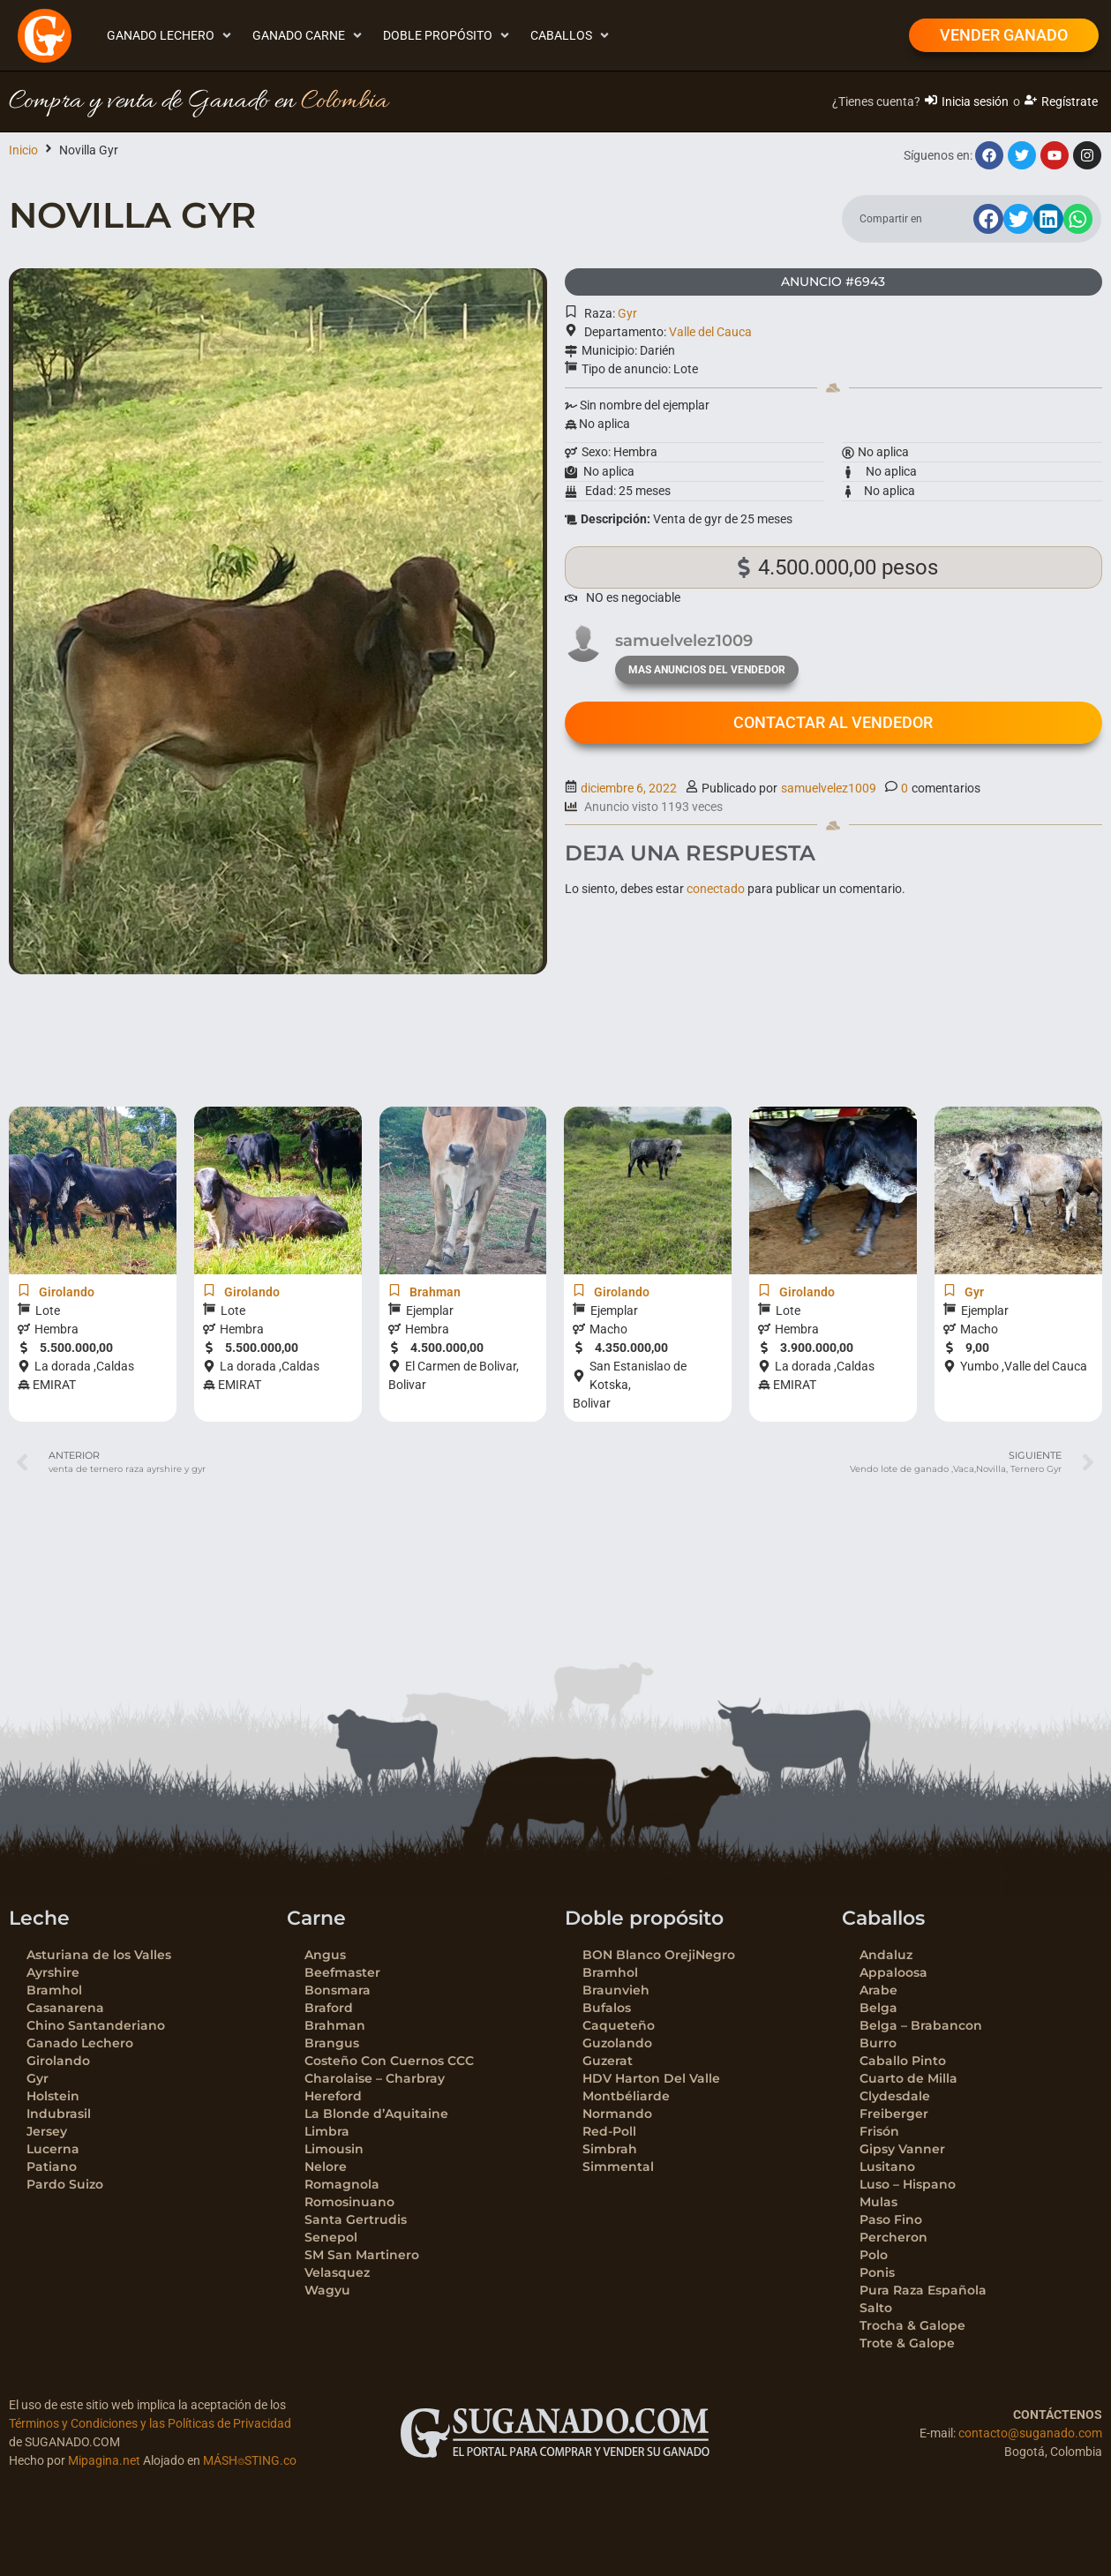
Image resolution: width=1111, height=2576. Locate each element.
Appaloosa (893, 1972)
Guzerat (607, 2061)
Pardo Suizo (64, 2184)
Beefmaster (342, 1972)
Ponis (877, 2272)
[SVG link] (555, 2433)
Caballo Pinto (903, 2061)
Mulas (878, 2202)
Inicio (23, 150)
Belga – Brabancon (921, 2025)
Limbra (326, 2131)
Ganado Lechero (79, 2043)
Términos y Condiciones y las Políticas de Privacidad (150, 2423)
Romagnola (341, 2184)
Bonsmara (337, 1990)
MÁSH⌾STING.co (250, 2460)
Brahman (334, 2025)
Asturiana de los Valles (98, 1955)
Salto (876, 2308)
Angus (325, 1955)
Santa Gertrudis (355, 2219)
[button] (171, 35)
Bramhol (54, 1990)
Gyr (627, 313)
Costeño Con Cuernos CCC (389, 2061)
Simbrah (609, 2149)
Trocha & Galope (912, 2325)
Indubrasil (58, 2114)
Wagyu (327, 2290)
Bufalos (606, 2008)
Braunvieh (615, 1990)
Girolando (58, 2061)
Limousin (334, 2149)
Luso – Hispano (908, 2184)
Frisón (879, 2131)
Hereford (333, 2096)
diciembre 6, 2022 (629, 788)
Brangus (331, 2043)
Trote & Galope (907, 2343)
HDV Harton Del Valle (651, 2078)
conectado (716, 889)
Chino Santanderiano (95, 2025)
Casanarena (65, 2008)
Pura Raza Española (923, 2290)
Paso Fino (891, 2219)
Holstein (52, 2096)
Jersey (46, 2131)
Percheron (893, 2237)
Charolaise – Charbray (374, 2078)
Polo (874, 2255)
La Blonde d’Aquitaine (376, 2114)
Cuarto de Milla (908, 2078)
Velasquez (337, 2272)
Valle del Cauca (710, 332)
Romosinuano (349, 2202)
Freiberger (894, 2114)
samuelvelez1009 (828, 788)
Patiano (51, 2166)
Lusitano (887, 2166)
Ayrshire (52, 1972)
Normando (617, 2114)
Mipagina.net (104, 2460)
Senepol (330, 2237)
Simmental (618, 2166)
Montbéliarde (626, 2096)
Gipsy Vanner (902, 2149)
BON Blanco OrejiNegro (658, 1955)
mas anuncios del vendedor (706, 670)
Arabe (878, 1990)
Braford (328, 2008)
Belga (878, 2008)
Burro (878, 2043)
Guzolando (617, 2043)
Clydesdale (895, 2096)
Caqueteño (618, 2025)
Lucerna (52, 2149)
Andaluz (886, 1955)
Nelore (325, 2166)
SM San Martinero (361, 2255)
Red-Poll (609, 2131)
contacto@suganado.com (1030, 2433)
